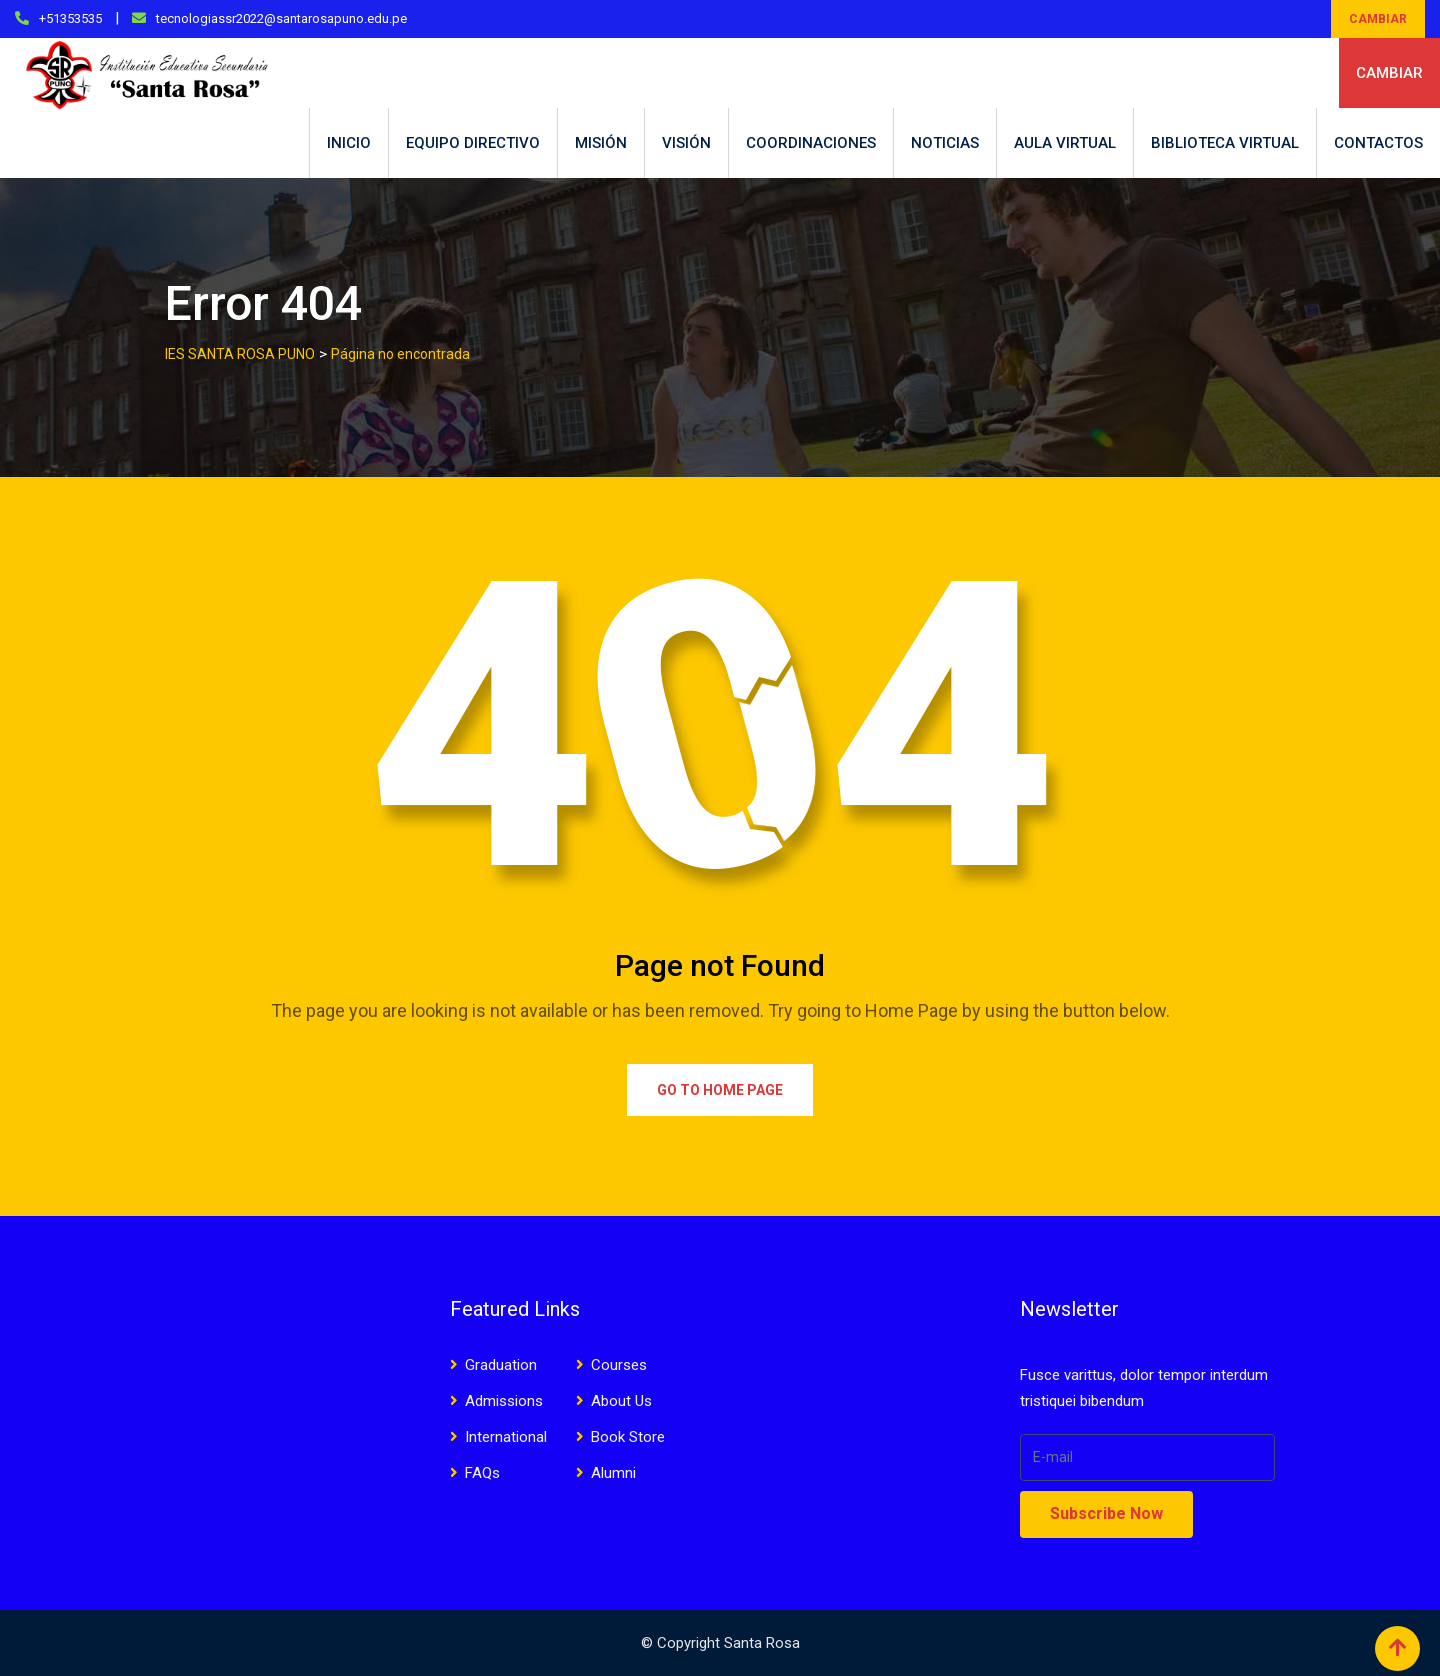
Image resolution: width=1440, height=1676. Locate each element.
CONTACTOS (1378, 143)
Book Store (628, 1437)
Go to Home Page (720, 1090)
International (506, 1437)
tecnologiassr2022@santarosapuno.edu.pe (281, 18)
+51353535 (70, 18)
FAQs (482, 1473)
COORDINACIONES (811, 143)
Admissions (504, 1401)
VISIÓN (686, 143)
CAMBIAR (1378, 19)
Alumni (613, 1473)
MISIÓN (601, 143)
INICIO (349, 143)
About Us (621, 1401)
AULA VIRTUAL (1065, 143)
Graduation (501, 1365)
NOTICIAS (945, 143)
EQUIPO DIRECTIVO (473, 143)
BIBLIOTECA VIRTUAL (1225, 143)
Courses (619, 1365)
